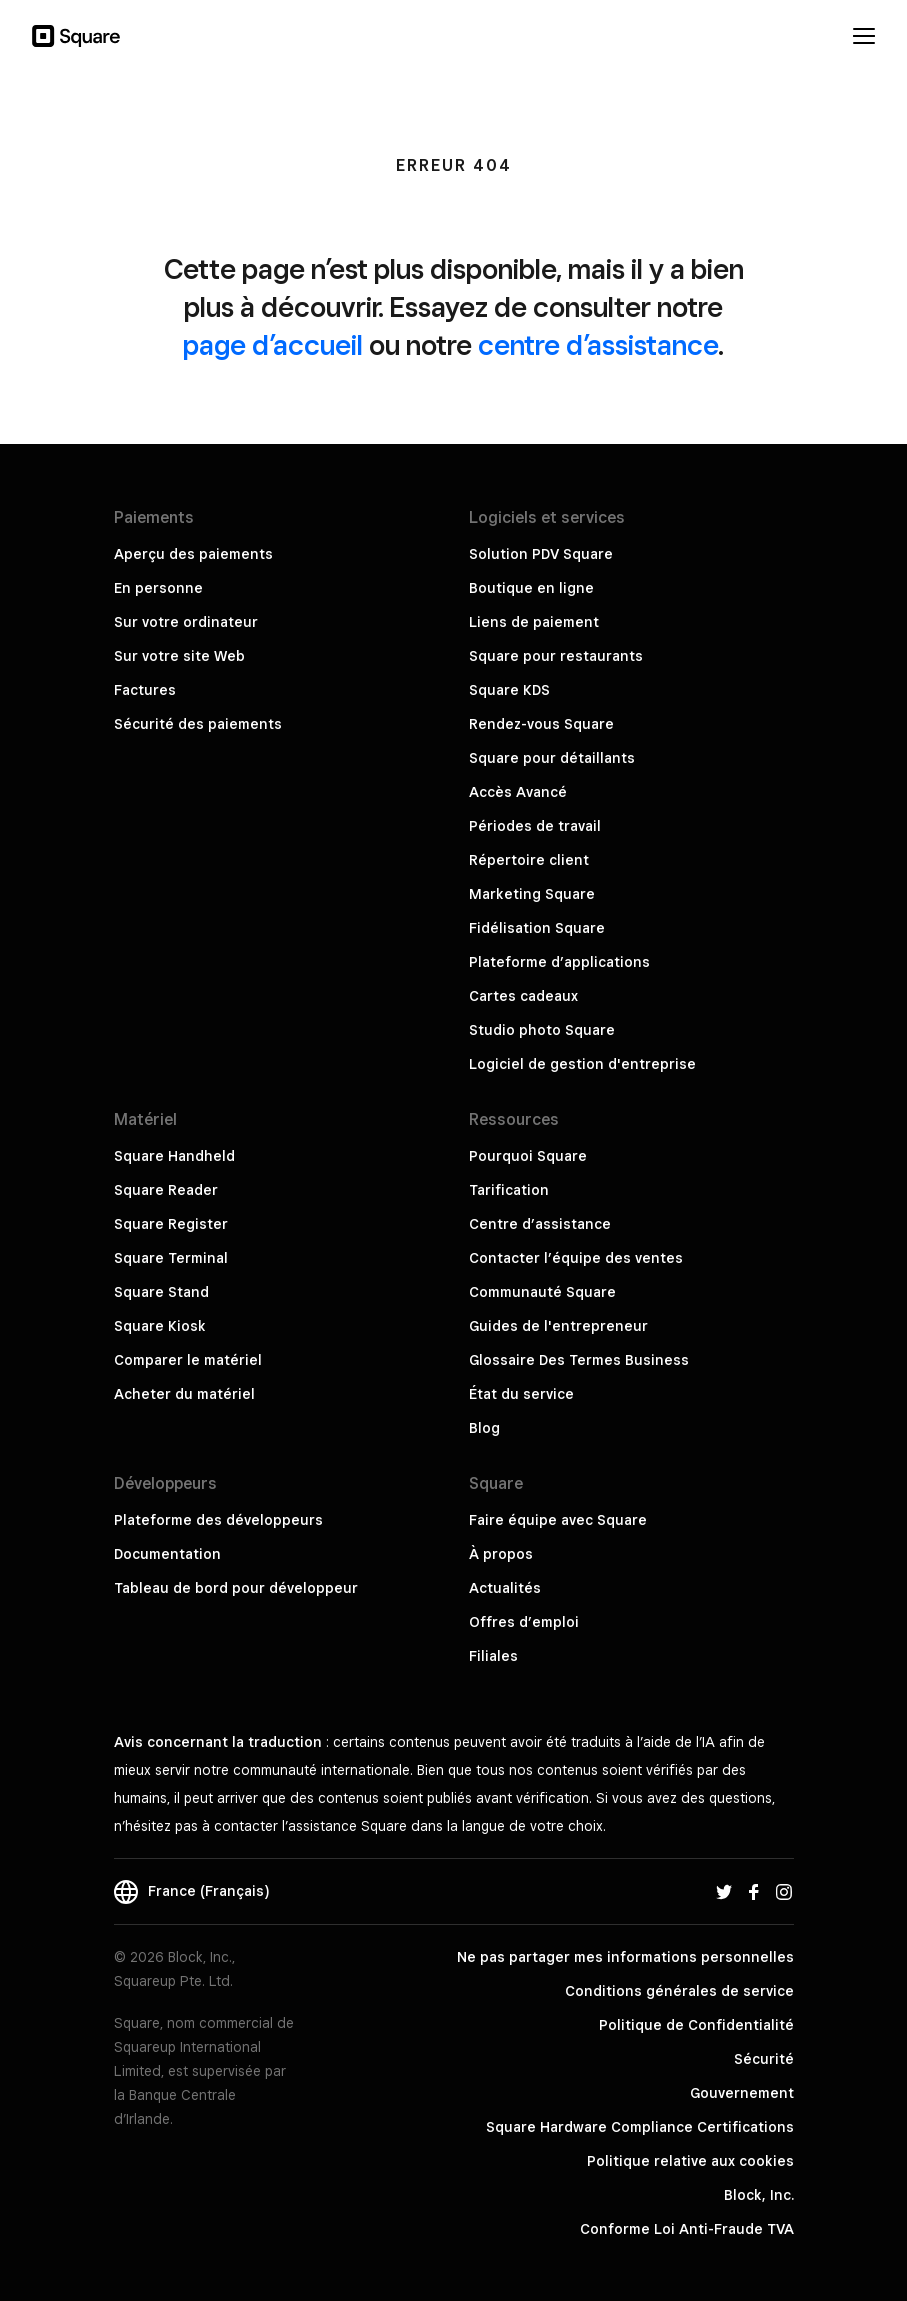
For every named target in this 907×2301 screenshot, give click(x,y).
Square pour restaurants (556, 656)
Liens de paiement (534, 622)
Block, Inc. (759, 2195)
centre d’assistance (598, 344)
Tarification (509, 1190)
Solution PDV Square (541, 554)
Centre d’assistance (540, 1224)
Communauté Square (542, 1292)
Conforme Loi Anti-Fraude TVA (687, 2229)
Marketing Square (532, 894)
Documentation (167, 1554)
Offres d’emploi (524, 1622)
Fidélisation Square (537, 928)
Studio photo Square (542, 1030)
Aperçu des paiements (193, 554)
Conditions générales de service (679, 1991)
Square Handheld (174, 1156)
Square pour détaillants (552, 758)
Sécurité (764, 2059)
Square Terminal (171, 1258)
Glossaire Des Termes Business (579, 1360)
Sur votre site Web (179, 656)
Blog (484, 1428)
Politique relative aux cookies (690, 2161)
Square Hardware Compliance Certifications (640, 2127)
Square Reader (166, 1190)
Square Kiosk (160, 1326)
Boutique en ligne (531, 588)
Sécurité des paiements (198, 724)
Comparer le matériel (188, 1360)
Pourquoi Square (528, 1156)
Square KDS (509, 690)
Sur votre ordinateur (186, 622)
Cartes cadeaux (523, 996)
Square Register (171, 1224)
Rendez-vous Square (541, 724)
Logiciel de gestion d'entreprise (582, 1064)
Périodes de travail (535, 826)
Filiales (493, 1656)
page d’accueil (273, 344)
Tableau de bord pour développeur (236, 1588)
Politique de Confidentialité (696, 2025)
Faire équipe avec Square (558, 1520)
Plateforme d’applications (559, 962)
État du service (521, 1394)
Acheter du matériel (184, 1394)
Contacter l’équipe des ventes (576, 1258)
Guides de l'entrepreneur (558, 1326)
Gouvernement (742, 2093)
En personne (158, 588)
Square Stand (161, 1292)
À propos (501, 1554)
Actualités (505, 1588)
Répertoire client (529, 860)
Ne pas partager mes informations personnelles (625, 1957)
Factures (145, 690)
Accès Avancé (518, 792)
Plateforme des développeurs (218, 1520)
